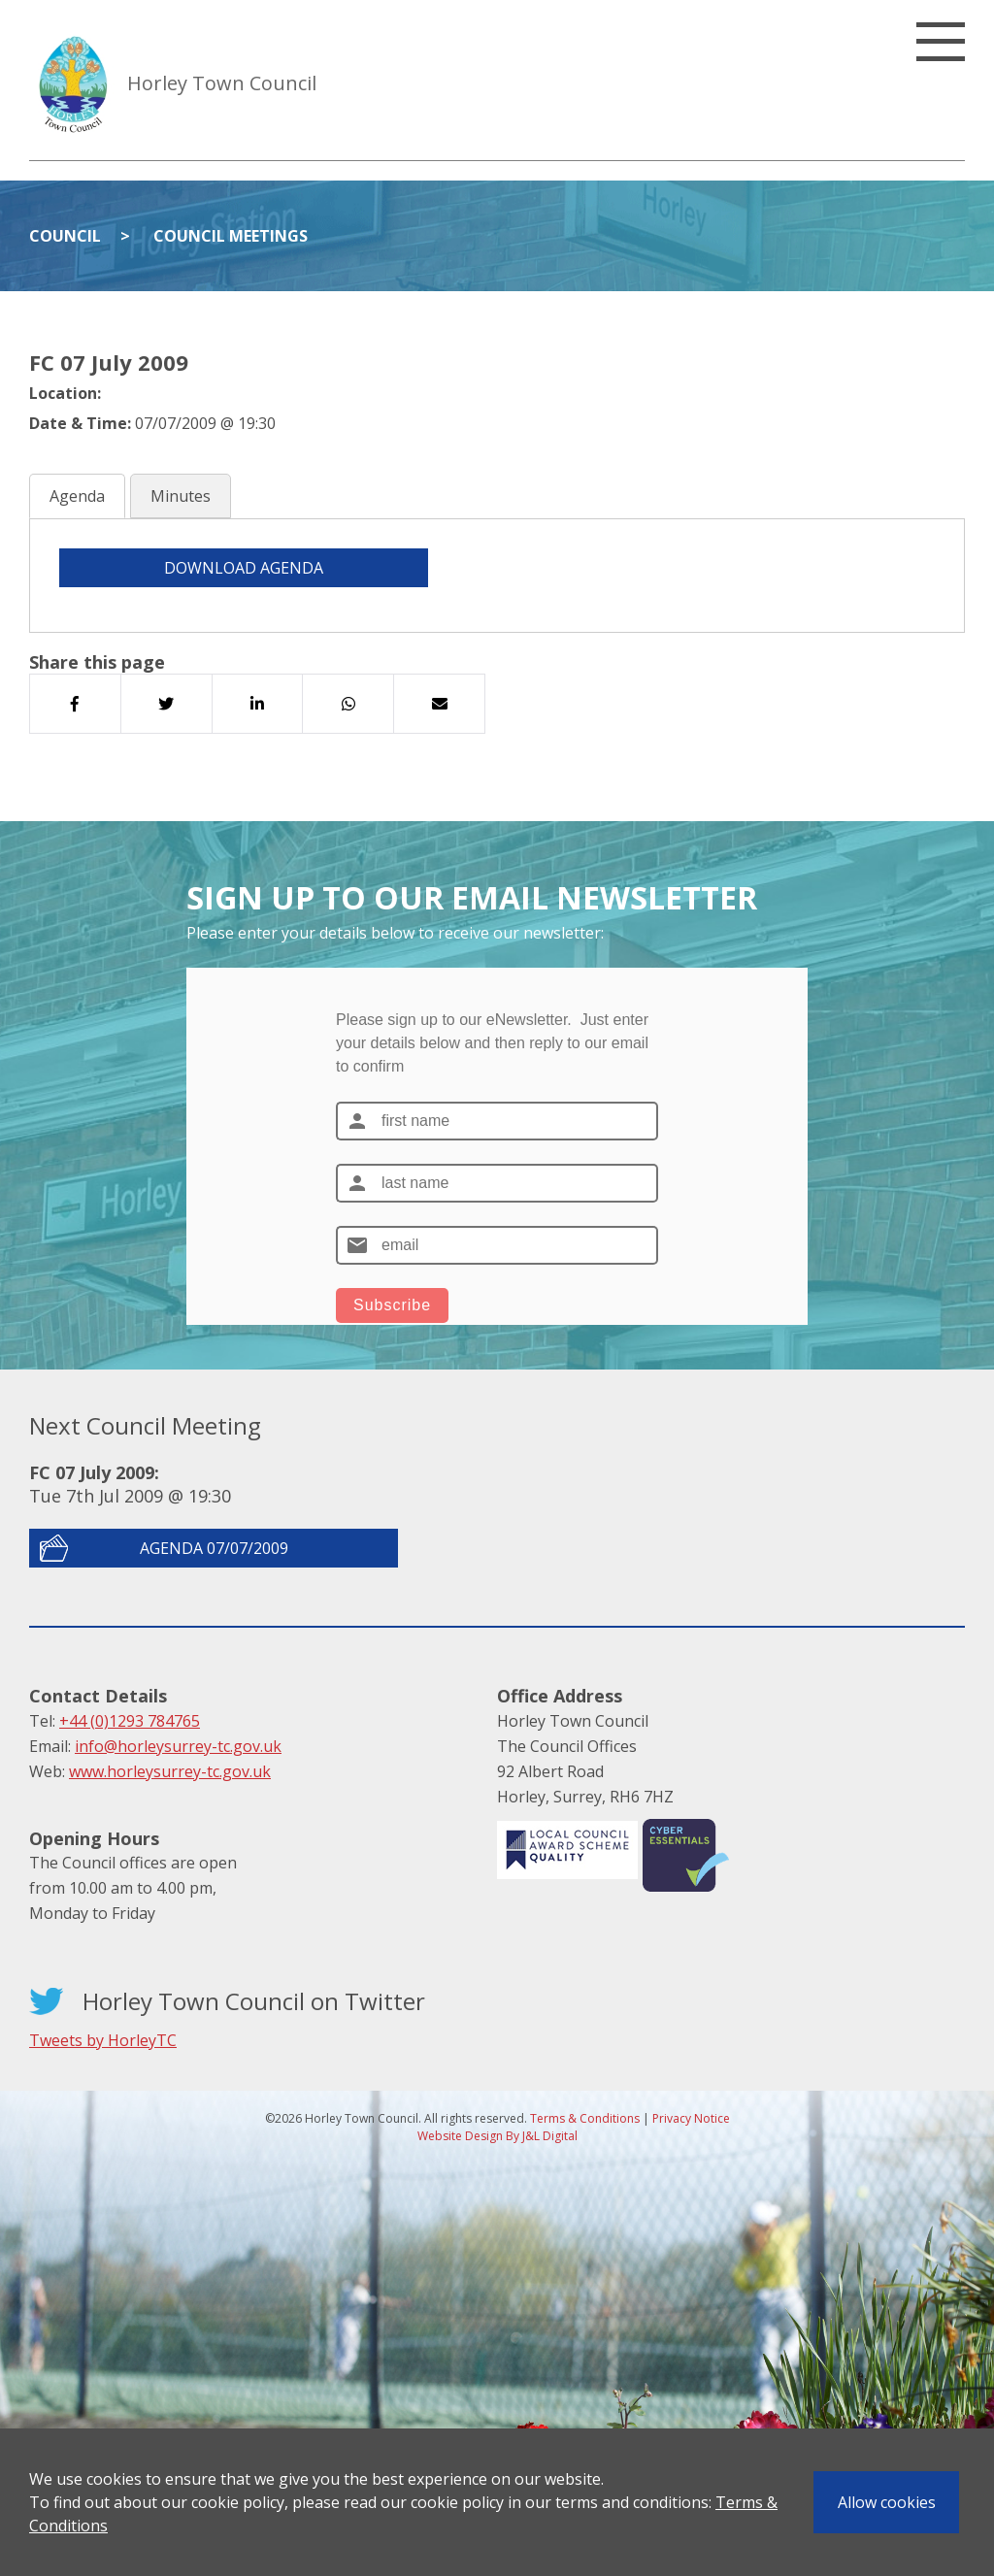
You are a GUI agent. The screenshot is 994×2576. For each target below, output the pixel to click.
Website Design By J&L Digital (497, 2136)
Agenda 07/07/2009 (214, 1548)
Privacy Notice (691, 2118)
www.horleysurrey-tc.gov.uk (170, 1771)
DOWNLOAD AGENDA (243, 567)
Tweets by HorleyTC (103, 2040)
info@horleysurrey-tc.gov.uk (178, 1746)
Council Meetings (230, 236)
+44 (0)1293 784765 (129, 1721)
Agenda (77, 496)
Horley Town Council (221, 83)
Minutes (180, 496)
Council (65, 236)
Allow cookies (887, 2502)
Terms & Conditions (585, 2118)
